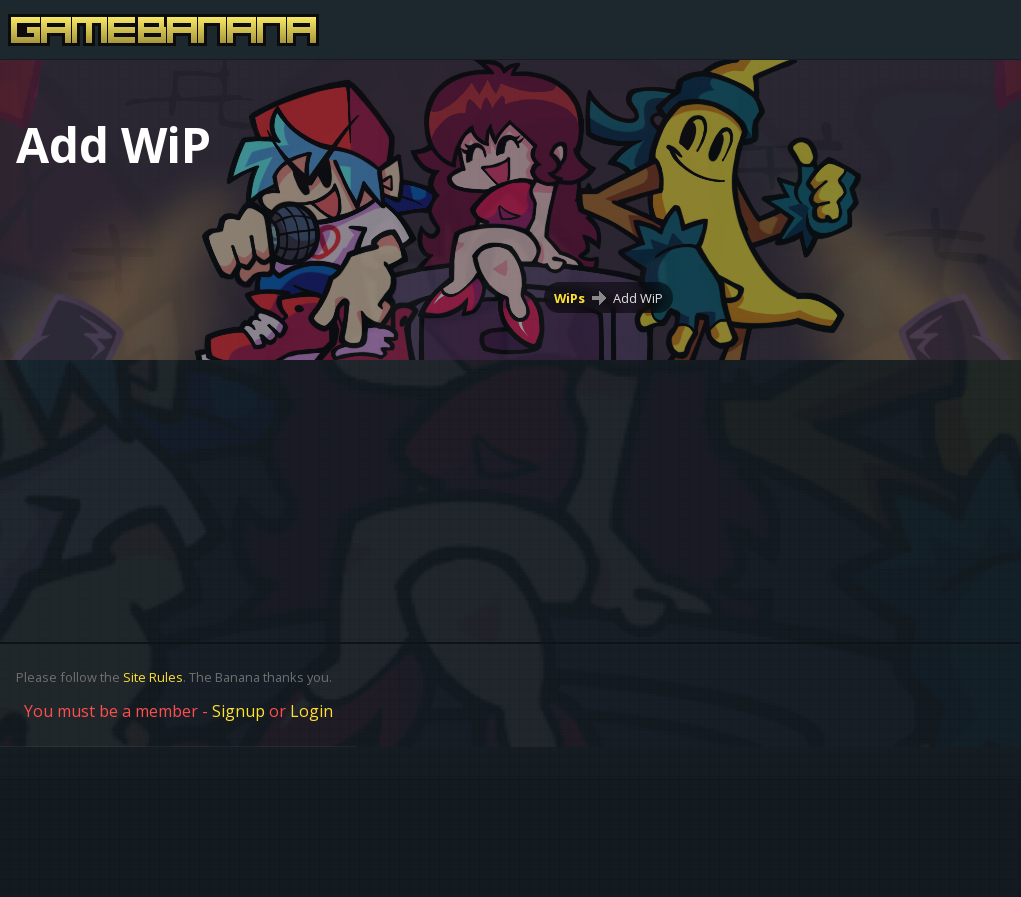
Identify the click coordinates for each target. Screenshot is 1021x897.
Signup (238, 711)
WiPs (569, 298)
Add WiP (638, 298)
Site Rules (153, 677)
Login (311, 711)
